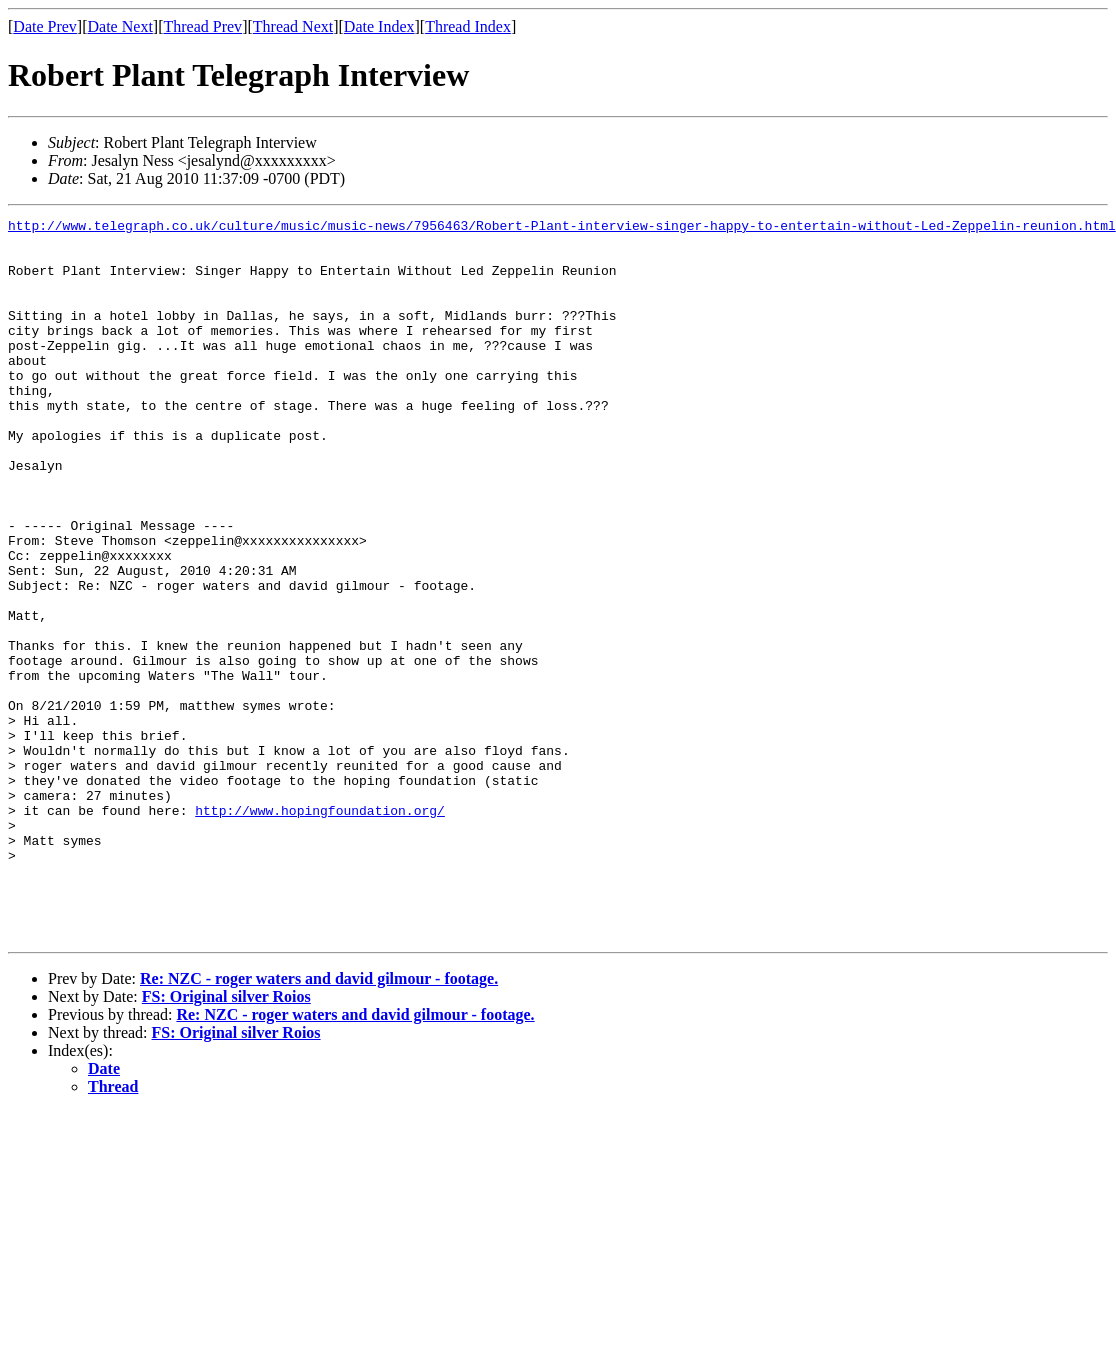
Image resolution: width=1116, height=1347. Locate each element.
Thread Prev (202, 26)
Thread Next (293, 26)
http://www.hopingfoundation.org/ (320, 930)
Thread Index (468, 26)
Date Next (120, 26)
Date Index (379, 26)
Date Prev (45, 26)
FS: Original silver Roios (226, 1140)
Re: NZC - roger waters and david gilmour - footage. (319, 1122)
